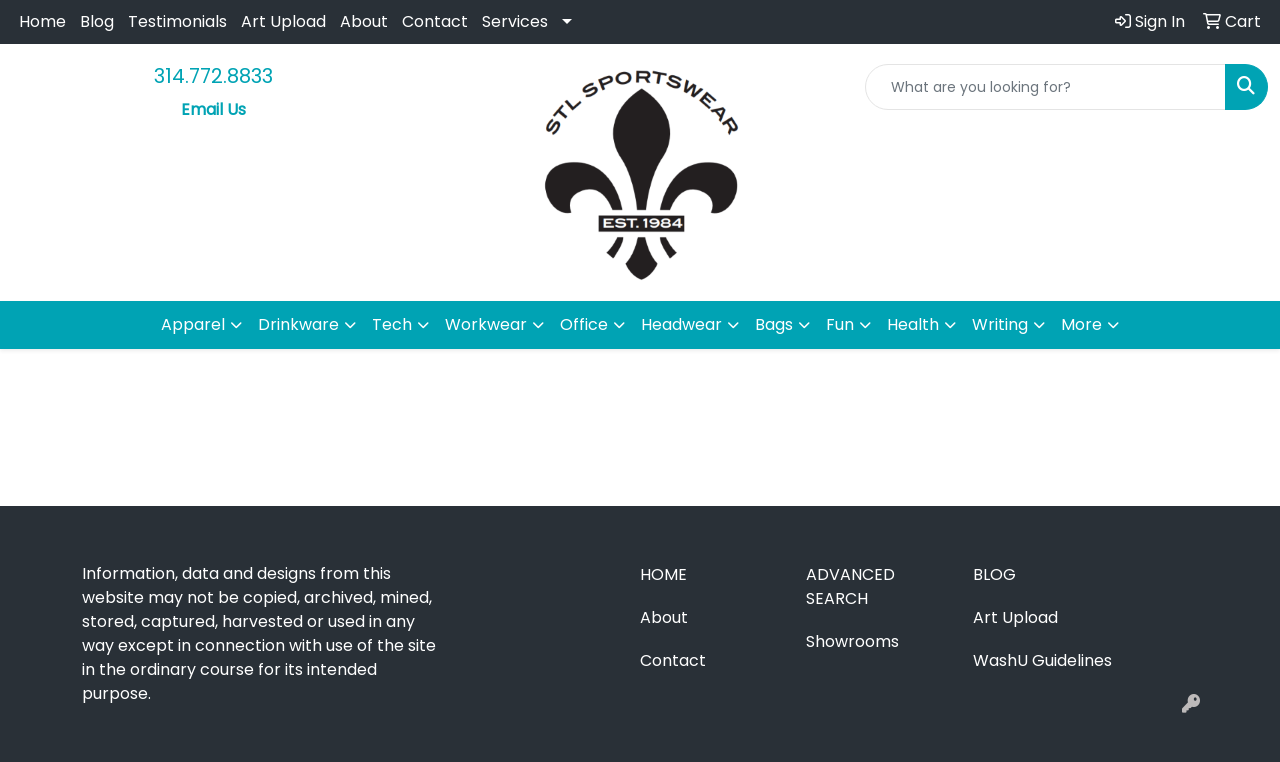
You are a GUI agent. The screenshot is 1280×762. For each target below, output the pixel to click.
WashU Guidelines (1042, 660)
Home (42, 21)
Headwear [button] (681, 324)
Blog (97, 21)
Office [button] (584, 324)
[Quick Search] (1045, 87)
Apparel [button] (193, 324)
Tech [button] (392, 324)
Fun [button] (840, 324)
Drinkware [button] (298, 324)
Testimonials (177, 21)
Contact (435, 21)
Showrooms (852, 641)
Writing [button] (1000, 324)
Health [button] (913, 324)
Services (515, 21)
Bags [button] (774, 324)
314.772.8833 (213, 76)
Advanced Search (850, 586)
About (364, 21)
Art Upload (283, 21)
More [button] (1081, 324)
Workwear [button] (486, 324)
